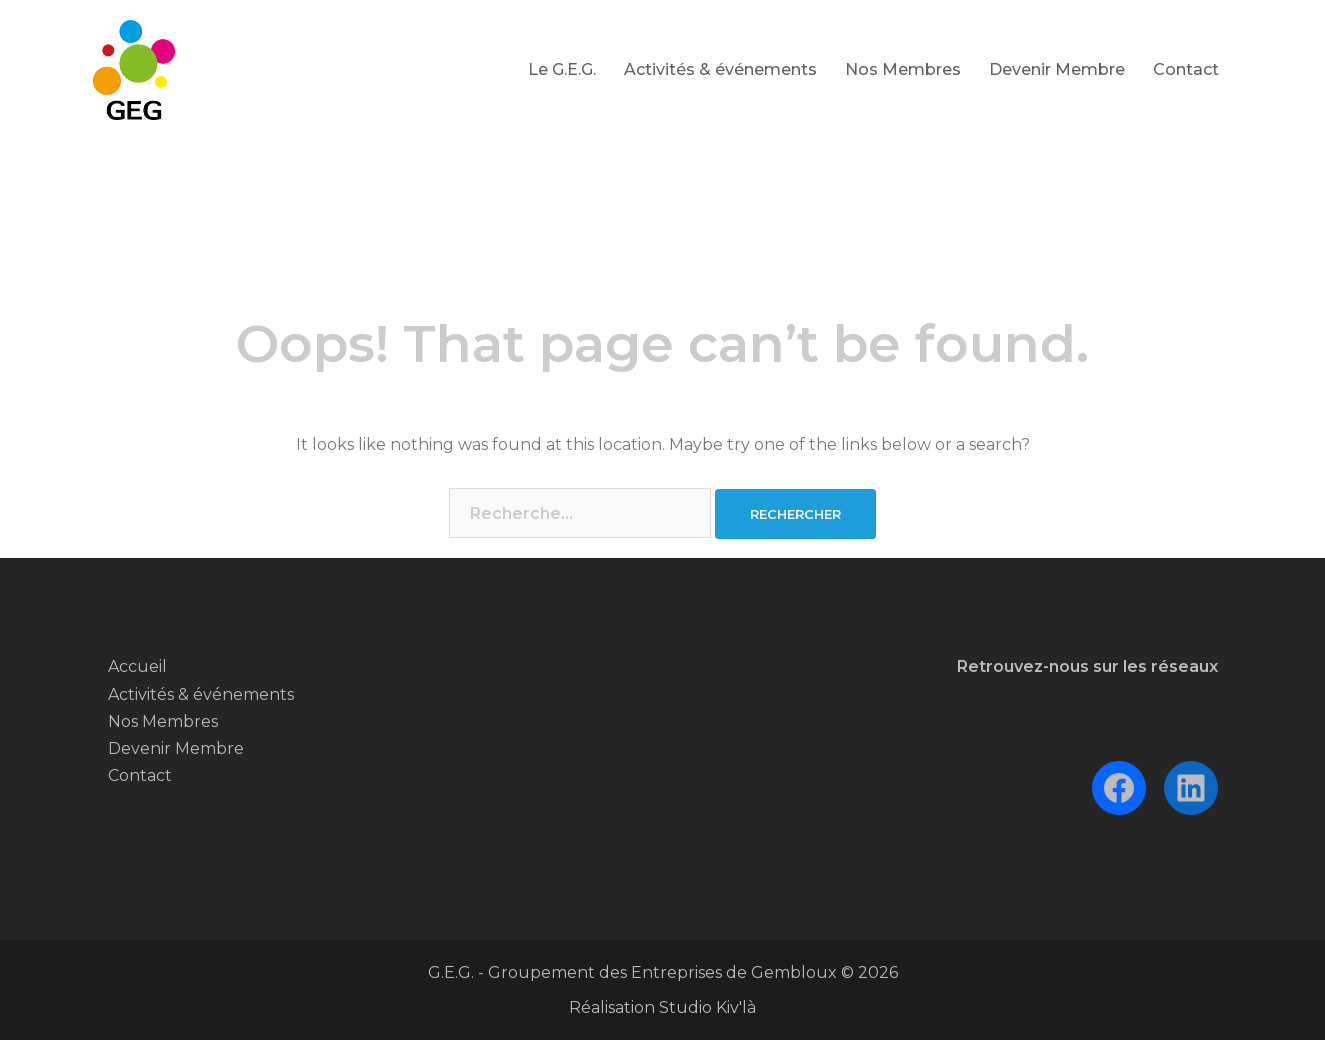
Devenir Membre (1057, 69)
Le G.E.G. (562, 69)
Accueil (137, 666)
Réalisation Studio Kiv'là (662, 1007)
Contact (1186, 69)
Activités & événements (720, 69)
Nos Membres (903, 69)
